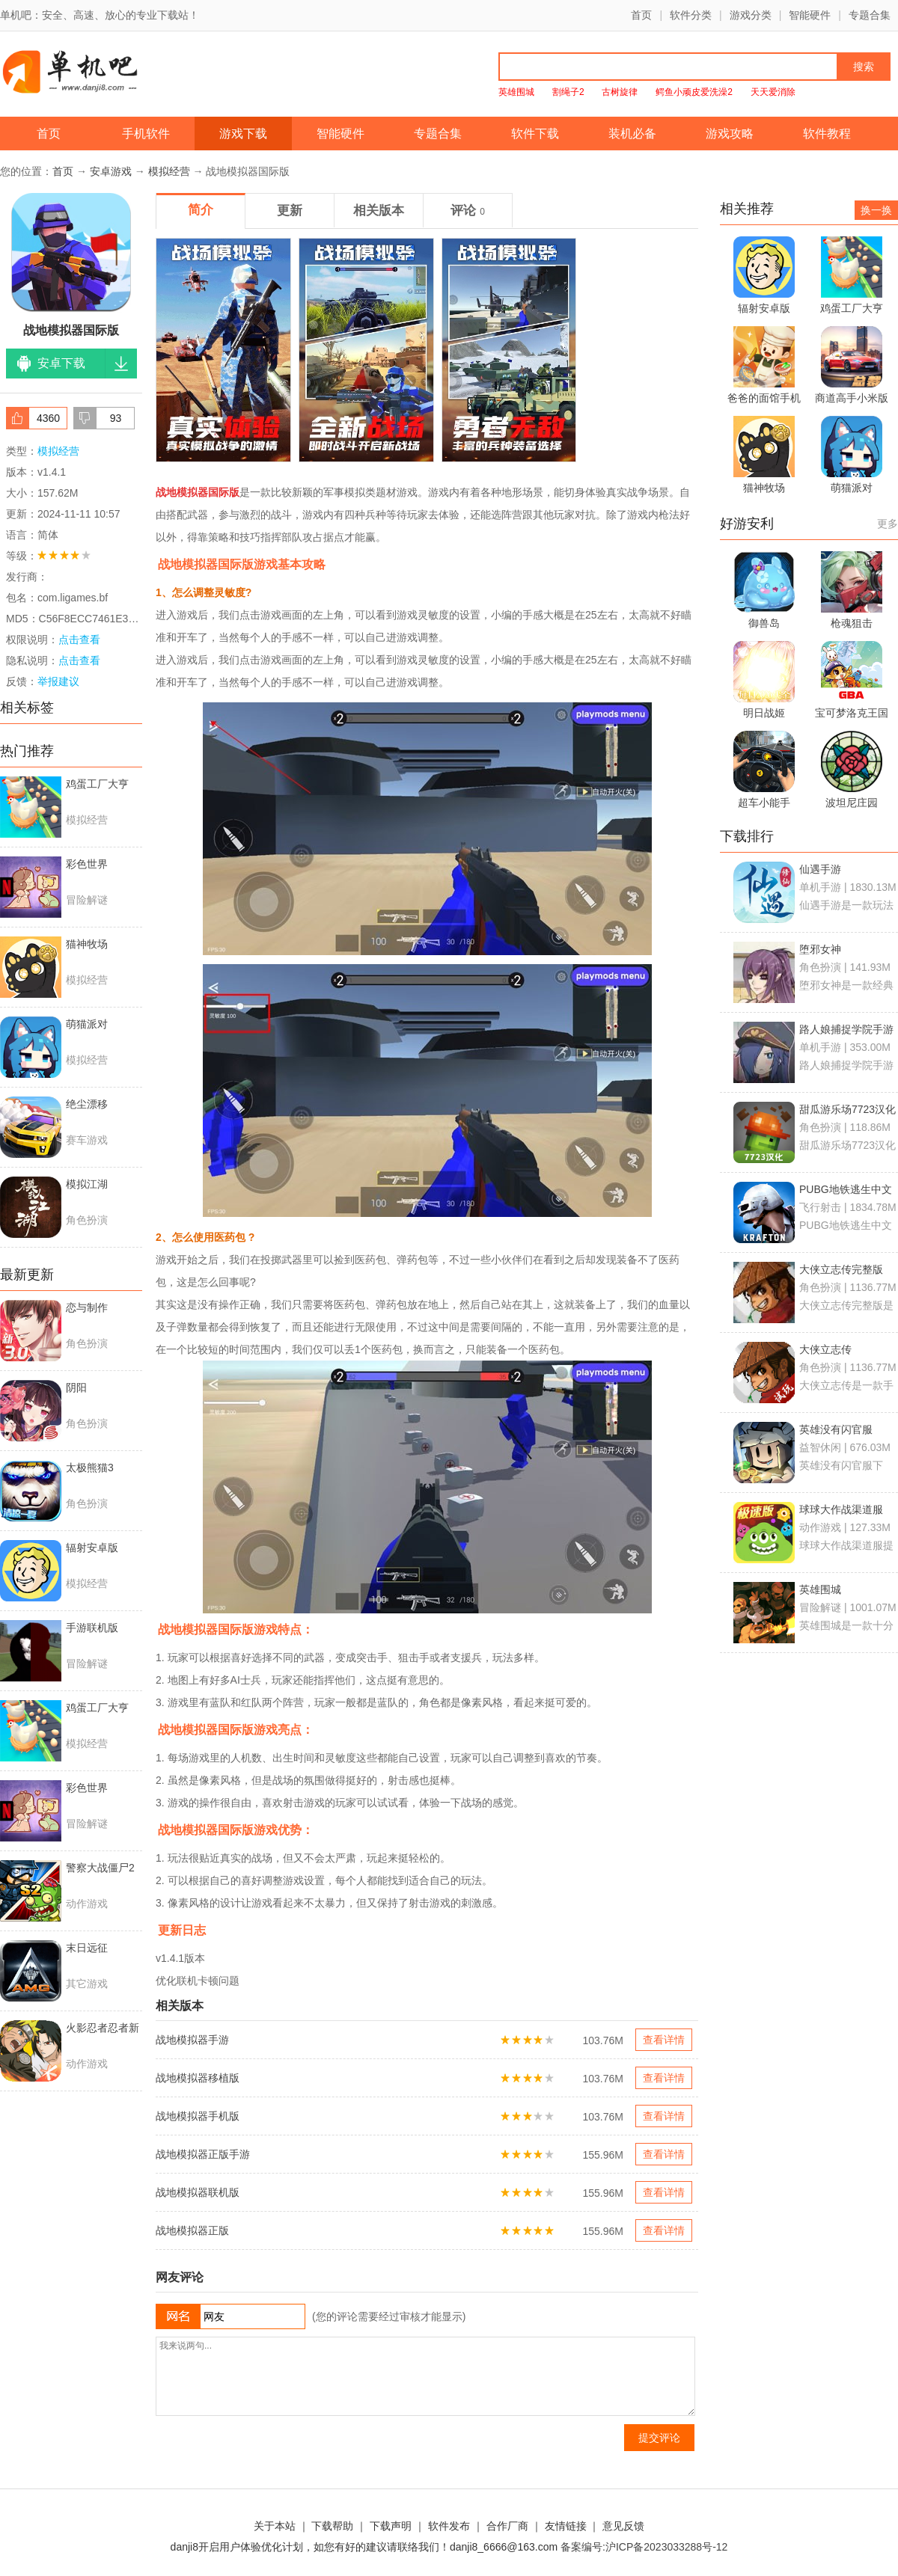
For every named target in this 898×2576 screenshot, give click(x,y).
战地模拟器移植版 (197, 2078)
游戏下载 (243, 133)
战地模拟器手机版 (197, 2116)
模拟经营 (169, 171)
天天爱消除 (773, 92)
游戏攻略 (730, 133)
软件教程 (827, 133)
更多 (887, 524)
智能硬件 (810, 15)
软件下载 (535, 133)
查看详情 (664, 2040)
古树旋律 (620, 92)
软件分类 (691, 15)
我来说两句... (425, 2376)
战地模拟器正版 (192, 2230)
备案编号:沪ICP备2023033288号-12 (644, 2547)
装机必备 (632, 133)
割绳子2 (568, 92)
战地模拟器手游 (192, 2040)
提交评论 (659, 2438)
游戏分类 (751, 15)
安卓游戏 (111, 171)
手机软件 (146, 133)
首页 (641, 15)
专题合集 (870, 15)
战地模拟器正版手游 (203, 2154)
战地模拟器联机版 (197, 2192)
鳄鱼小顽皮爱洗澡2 (694, 92)
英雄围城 (516, 92)
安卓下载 (61, 363)
